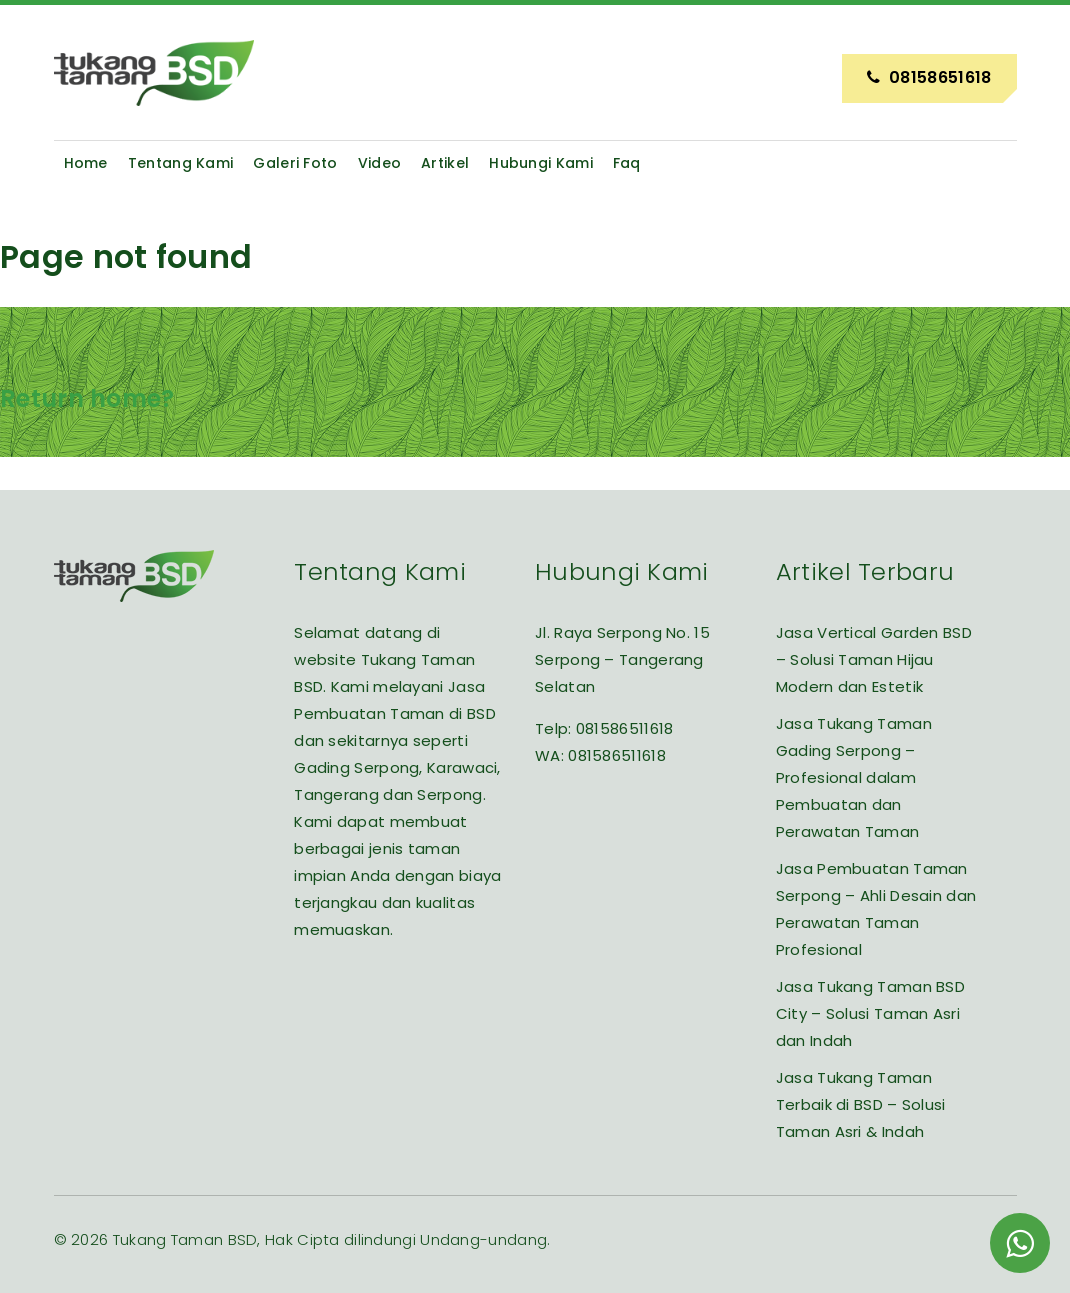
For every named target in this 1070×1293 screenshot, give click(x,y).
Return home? (87, 398)
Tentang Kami (181, 163)
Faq (627, 163)
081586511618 (625, 728)
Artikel (445, 163)
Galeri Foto (295, 163)
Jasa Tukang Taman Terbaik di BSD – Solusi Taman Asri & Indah (861, 1104)
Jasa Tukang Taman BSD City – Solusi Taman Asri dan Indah (870, 1013)
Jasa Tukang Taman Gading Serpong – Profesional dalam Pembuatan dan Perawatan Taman (854, 777)
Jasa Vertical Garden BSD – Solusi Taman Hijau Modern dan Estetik (874, 659)
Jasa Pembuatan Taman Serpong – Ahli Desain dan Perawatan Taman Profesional (876, 909)
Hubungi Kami (541, 163)
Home (86, 163)
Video (380, 163)
